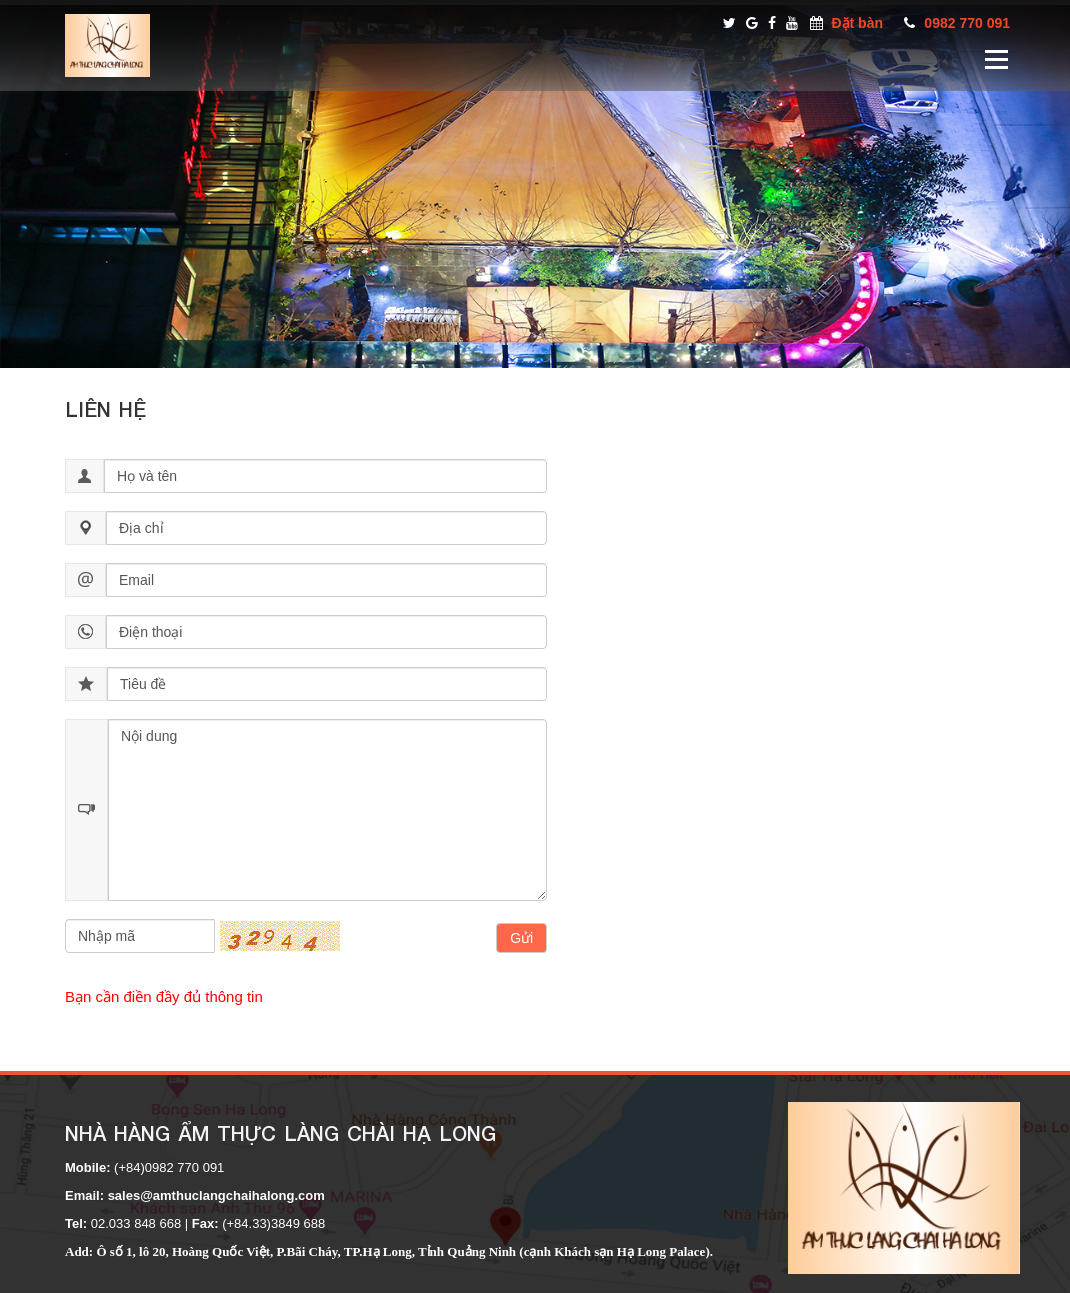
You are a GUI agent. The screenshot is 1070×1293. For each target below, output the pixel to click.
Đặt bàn (857, 23)
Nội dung (327, 810)
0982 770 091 (967, 23)
